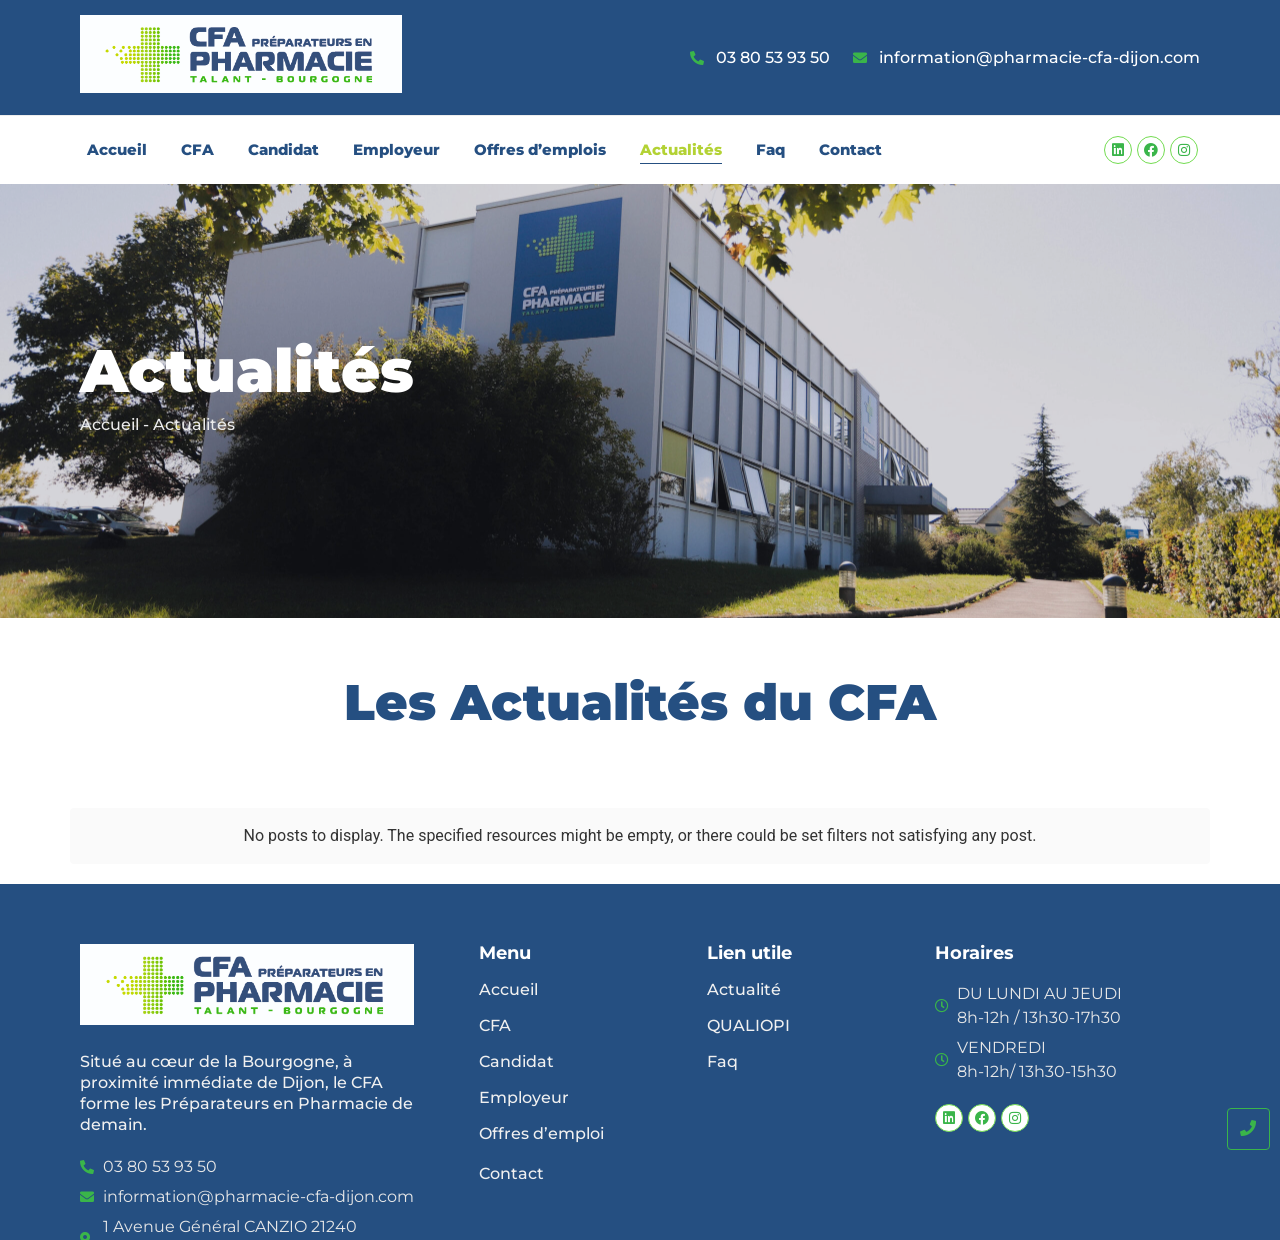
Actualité (744, 989)
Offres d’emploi (541, 1133)
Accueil (117, 149)
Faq (770, 149)
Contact (850, 149)
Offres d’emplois (540, 149)
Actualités (681, 149)
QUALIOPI (748, 1025)
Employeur (396, 149)
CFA (197, 149)
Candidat (283, 149)
